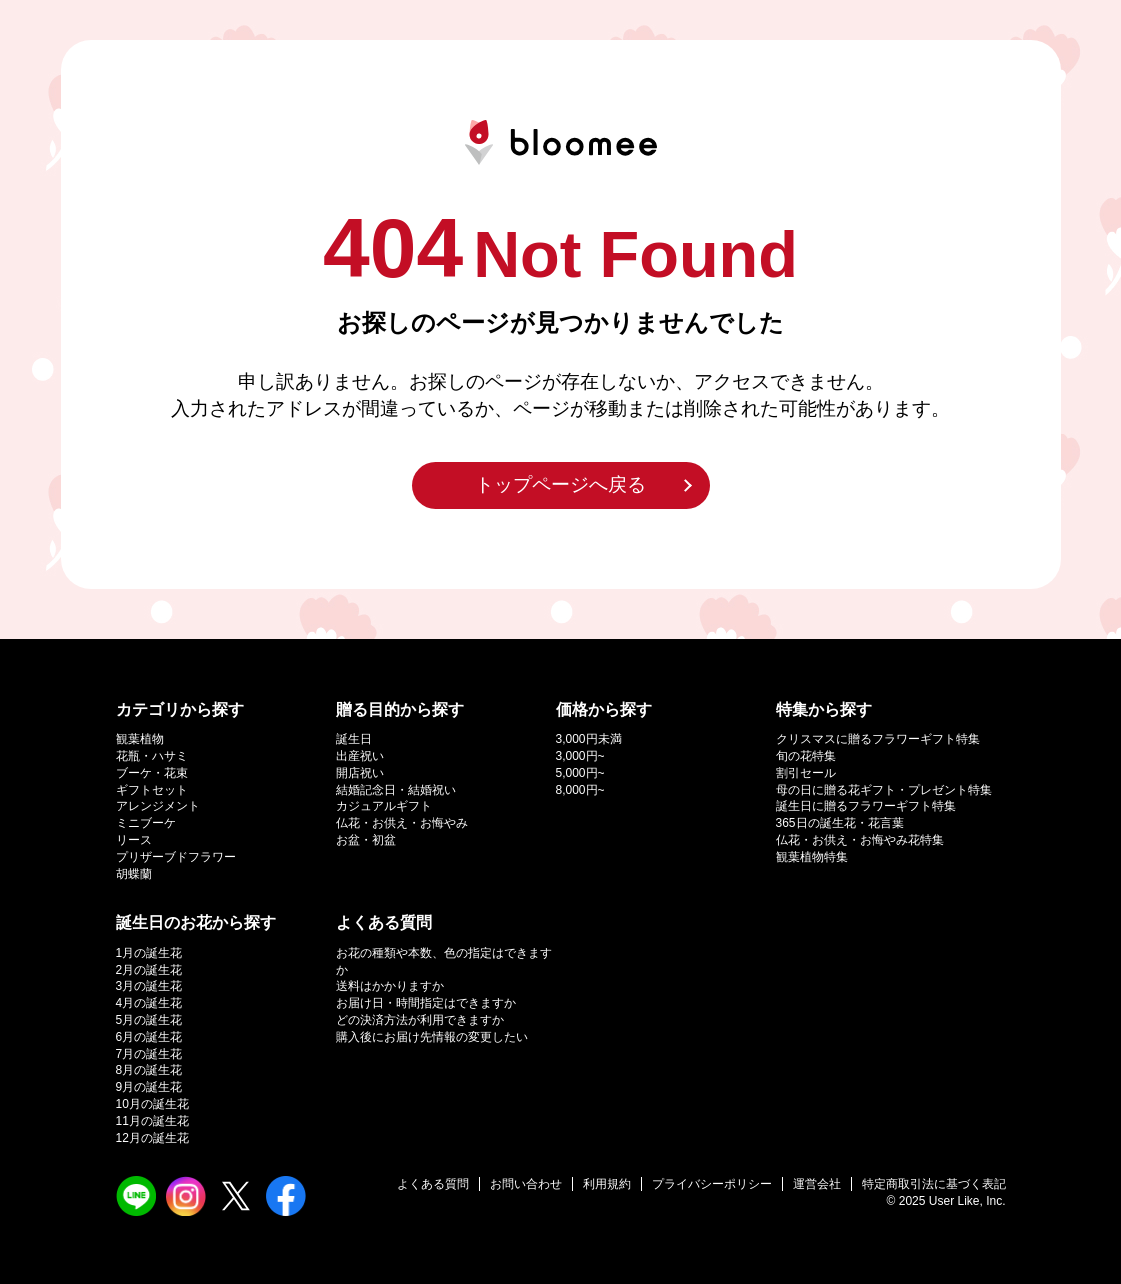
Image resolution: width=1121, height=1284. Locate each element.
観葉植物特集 (812, 857)
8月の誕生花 (149, 1070)
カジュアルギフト (384, 806)
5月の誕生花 (149, 1020)
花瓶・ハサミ (152, 756)
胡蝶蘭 (134, 874)
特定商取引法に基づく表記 (934, 1184)
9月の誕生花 (149, 1087)
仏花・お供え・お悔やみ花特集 (860, 840)
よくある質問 (433, 1184)
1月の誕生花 (149, 953)
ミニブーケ (146, 823)
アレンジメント (158, 806)
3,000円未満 (589, 739)
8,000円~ (580, 790)
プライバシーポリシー (712, 1184)
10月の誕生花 (152, 1104)
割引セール (806, 773)
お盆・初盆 (366, 840)
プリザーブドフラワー (176, 857)
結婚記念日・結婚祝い (396, 790)
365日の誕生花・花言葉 (840, 823)
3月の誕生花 (149, 986)
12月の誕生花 (152, 1138)
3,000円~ (580, 756)
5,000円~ (580, 773)
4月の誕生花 (149, 1003)
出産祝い (360, 756)
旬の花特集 (806, 756)
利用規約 (607, 1184)
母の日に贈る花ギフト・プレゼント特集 (884, 790)
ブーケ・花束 (152, 773)
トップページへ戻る (560, 484)
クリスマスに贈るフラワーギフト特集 (878, 739)
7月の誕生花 (149, 1054)
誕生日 (354, 739)
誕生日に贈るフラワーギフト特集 (866, 806)
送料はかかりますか (390, 986)
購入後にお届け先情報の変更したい (432, 1037)
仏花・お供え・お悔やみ (402, 823)
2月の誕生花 (149, 970)
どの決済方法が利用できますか (420, 1020)
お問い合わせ (526, 1184)
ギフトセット (152, 790)
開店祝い (360, 773)
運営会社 (817, 1184)
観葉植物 (140, 739)
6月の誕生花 (149, 1037)
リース (134, 840)
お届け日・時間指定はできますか (426, 1003)
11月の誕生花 (152, 1121)
